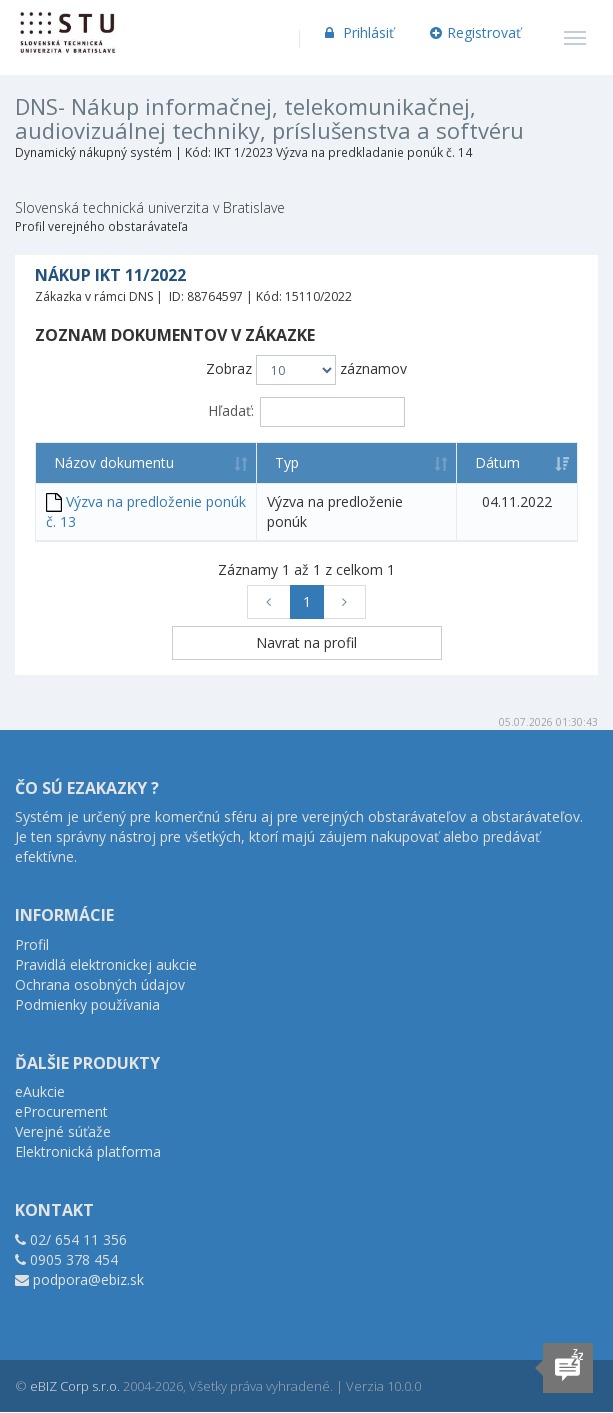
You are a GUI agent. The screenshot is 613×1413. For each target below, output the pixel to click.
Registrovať (476, 32)
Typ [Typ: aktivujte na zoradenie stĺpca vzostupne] (287, 462)
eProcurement (61, 1111)
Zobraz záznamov (306, 370)
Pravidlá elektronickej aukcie (106, 964)
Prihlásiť (357, 32)
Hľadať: (306, 412)
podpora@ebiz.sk (88, 1279)
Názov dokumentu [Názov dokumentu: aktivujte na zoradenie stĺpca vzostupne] (114, 462)
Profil (32, 944)
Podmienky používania (87, 1004)
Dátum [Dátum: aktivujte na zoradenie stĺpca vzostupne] (497, 462)
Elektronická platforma (88, 1151)
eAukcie (40, 1091)
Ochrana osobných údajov (100, 984)
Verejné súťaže (63, 1131)
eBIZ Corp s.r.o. (75, 1386)
